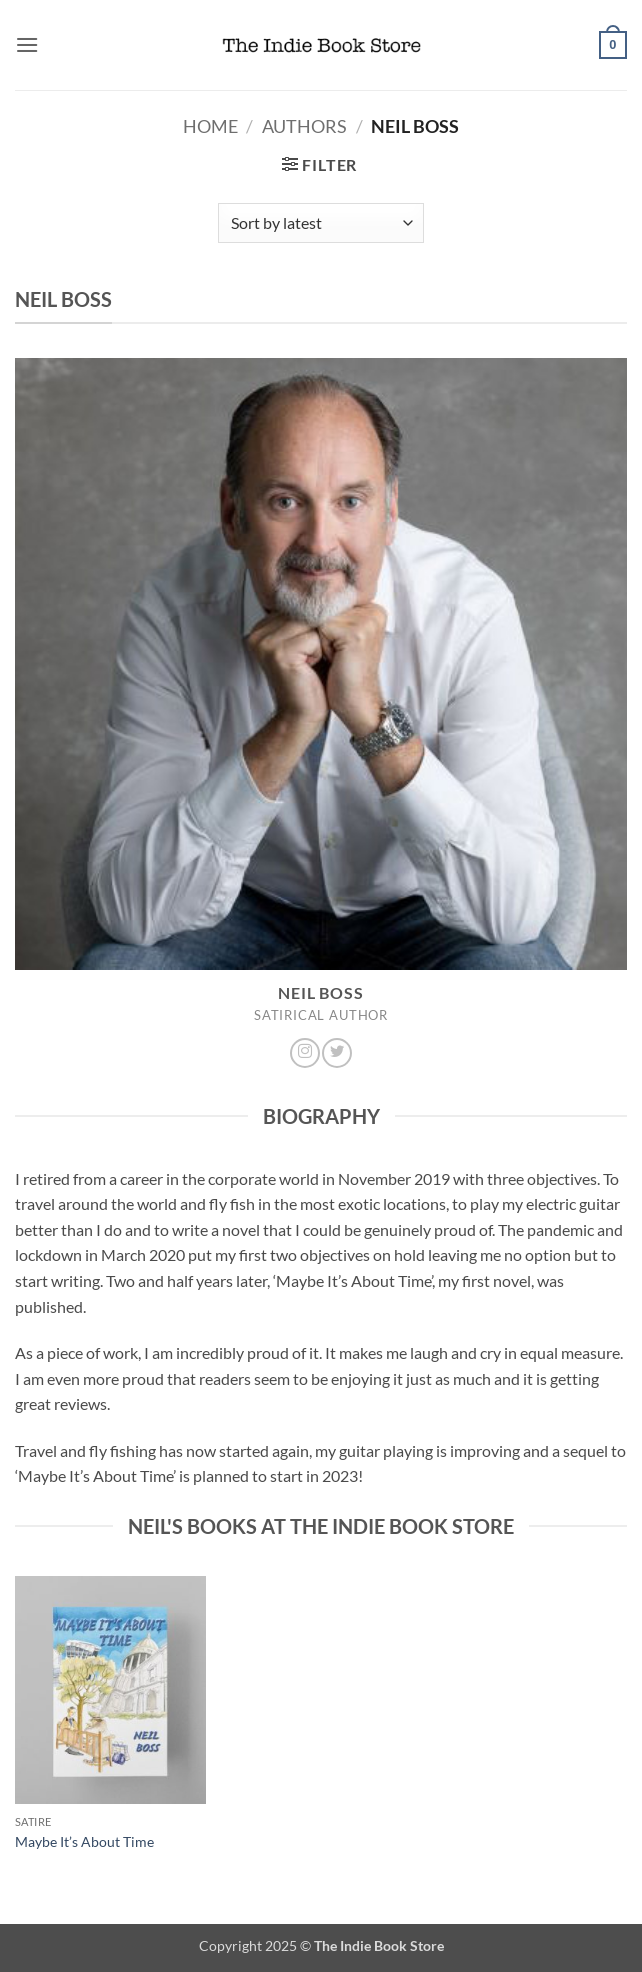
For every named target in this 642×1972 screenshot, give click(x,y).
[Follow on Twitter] (337, 1053)
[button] (27, 44)
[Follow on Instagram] (305, 1053)
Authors (304, 126)
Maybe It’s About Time (84, 1841)
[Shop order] (320, 223)
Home (210, 126)
